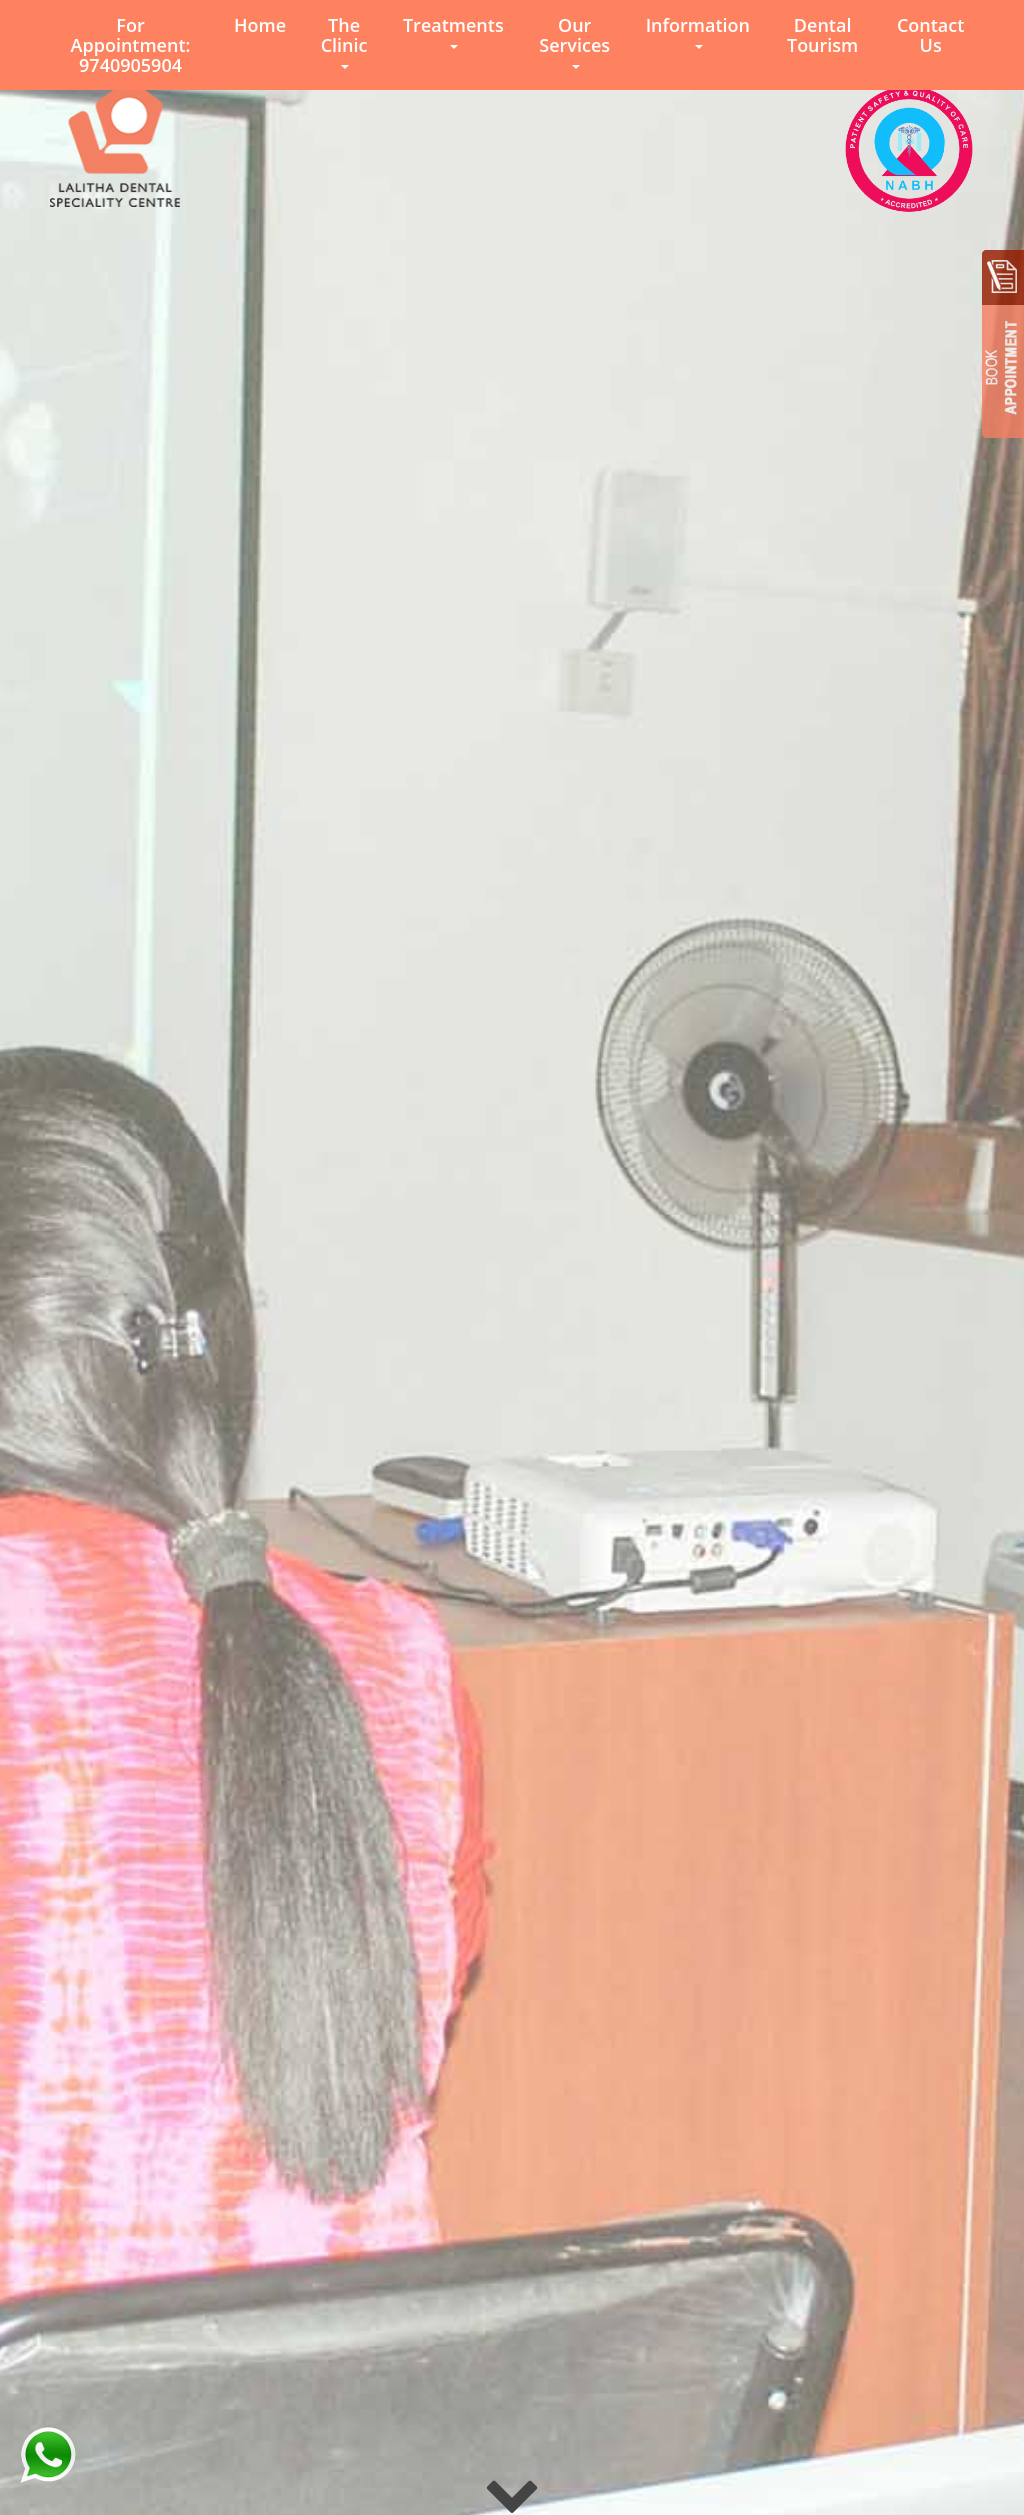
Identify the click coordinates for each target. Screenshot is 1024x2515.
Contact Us (930, 35)
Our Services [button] (574, 41)
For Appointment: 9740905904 (131, 45)
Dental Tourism (822, 35)
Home (260, 25)
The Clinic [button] (344, 41)
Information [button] (698, 31)
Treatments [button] (453, 31)
